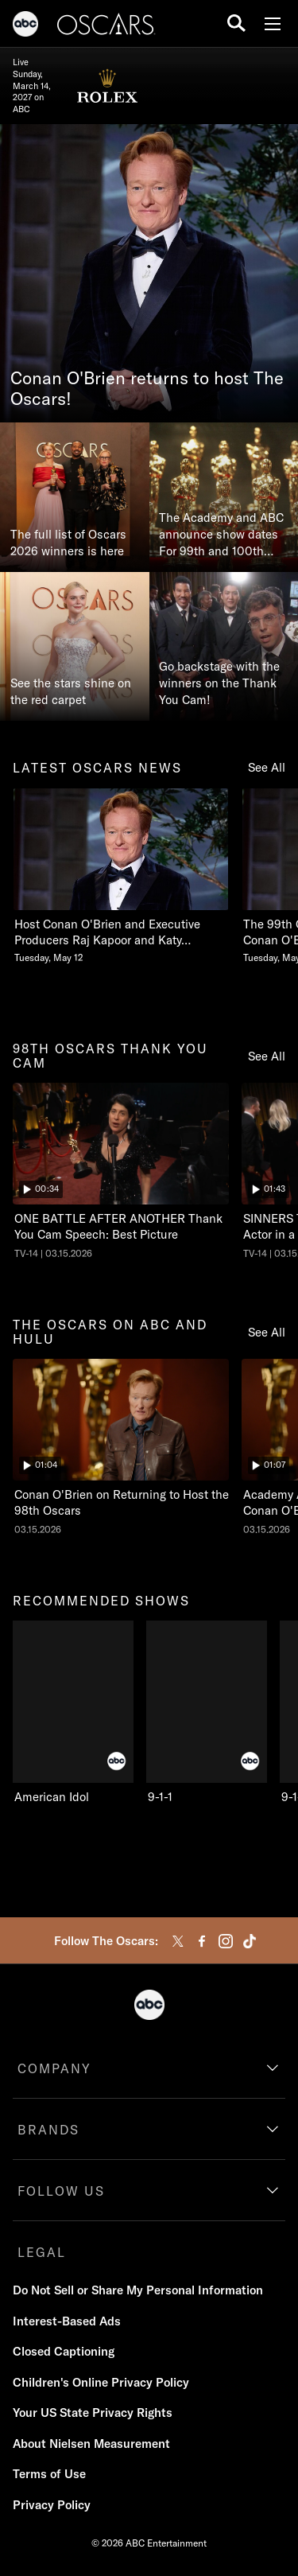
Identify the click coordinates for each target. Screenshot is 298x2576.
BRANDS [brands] (48, 2130)
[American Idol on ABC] (73, 1713)
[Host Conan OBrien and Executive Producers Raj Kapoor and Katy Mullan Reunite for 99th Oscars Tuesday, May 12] (121, 876)
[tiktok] (249, 1941)
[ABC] (25, 26)
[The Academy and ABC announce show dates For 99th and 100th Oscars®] (224, 497)
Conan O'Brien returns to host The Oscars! (147, 389)
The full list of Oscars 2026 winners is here (68, 542)
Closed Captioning (63, 2351)
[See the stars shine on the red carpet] (74, 647)
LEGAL (41, 2252)
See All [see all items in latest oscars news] (266, 767)
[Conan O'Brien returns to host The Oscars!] (149, 273)
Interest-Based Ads (67, 2321)
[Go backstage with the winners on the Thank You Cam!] (224, 647)
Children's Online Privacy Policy (101, 2382)
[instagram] (226, 1941)
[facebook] (202, 1941)
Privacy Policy (52, 2504)
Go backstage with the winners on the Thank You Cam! (219, 683)
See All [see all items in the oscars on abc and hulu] (266, 1332)
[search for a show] (236, 23)
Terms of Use (49, 2473)
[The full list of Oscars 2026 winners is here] (74, 497)
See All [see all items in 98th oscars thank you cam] (266, 1056)
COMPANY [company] (54, 2068)
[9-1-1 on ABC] (206, 1713)
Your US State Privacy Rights (92, 2412)
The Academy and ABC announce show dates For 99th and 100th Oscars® (221, 534)
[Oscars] (106, 26)
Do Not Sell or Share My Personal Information (138, 2290)
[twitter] (178, 1941)
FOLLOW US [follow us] (61, 2191)
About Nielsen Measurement (91, 2443)
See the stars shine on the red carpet (70, 691)
